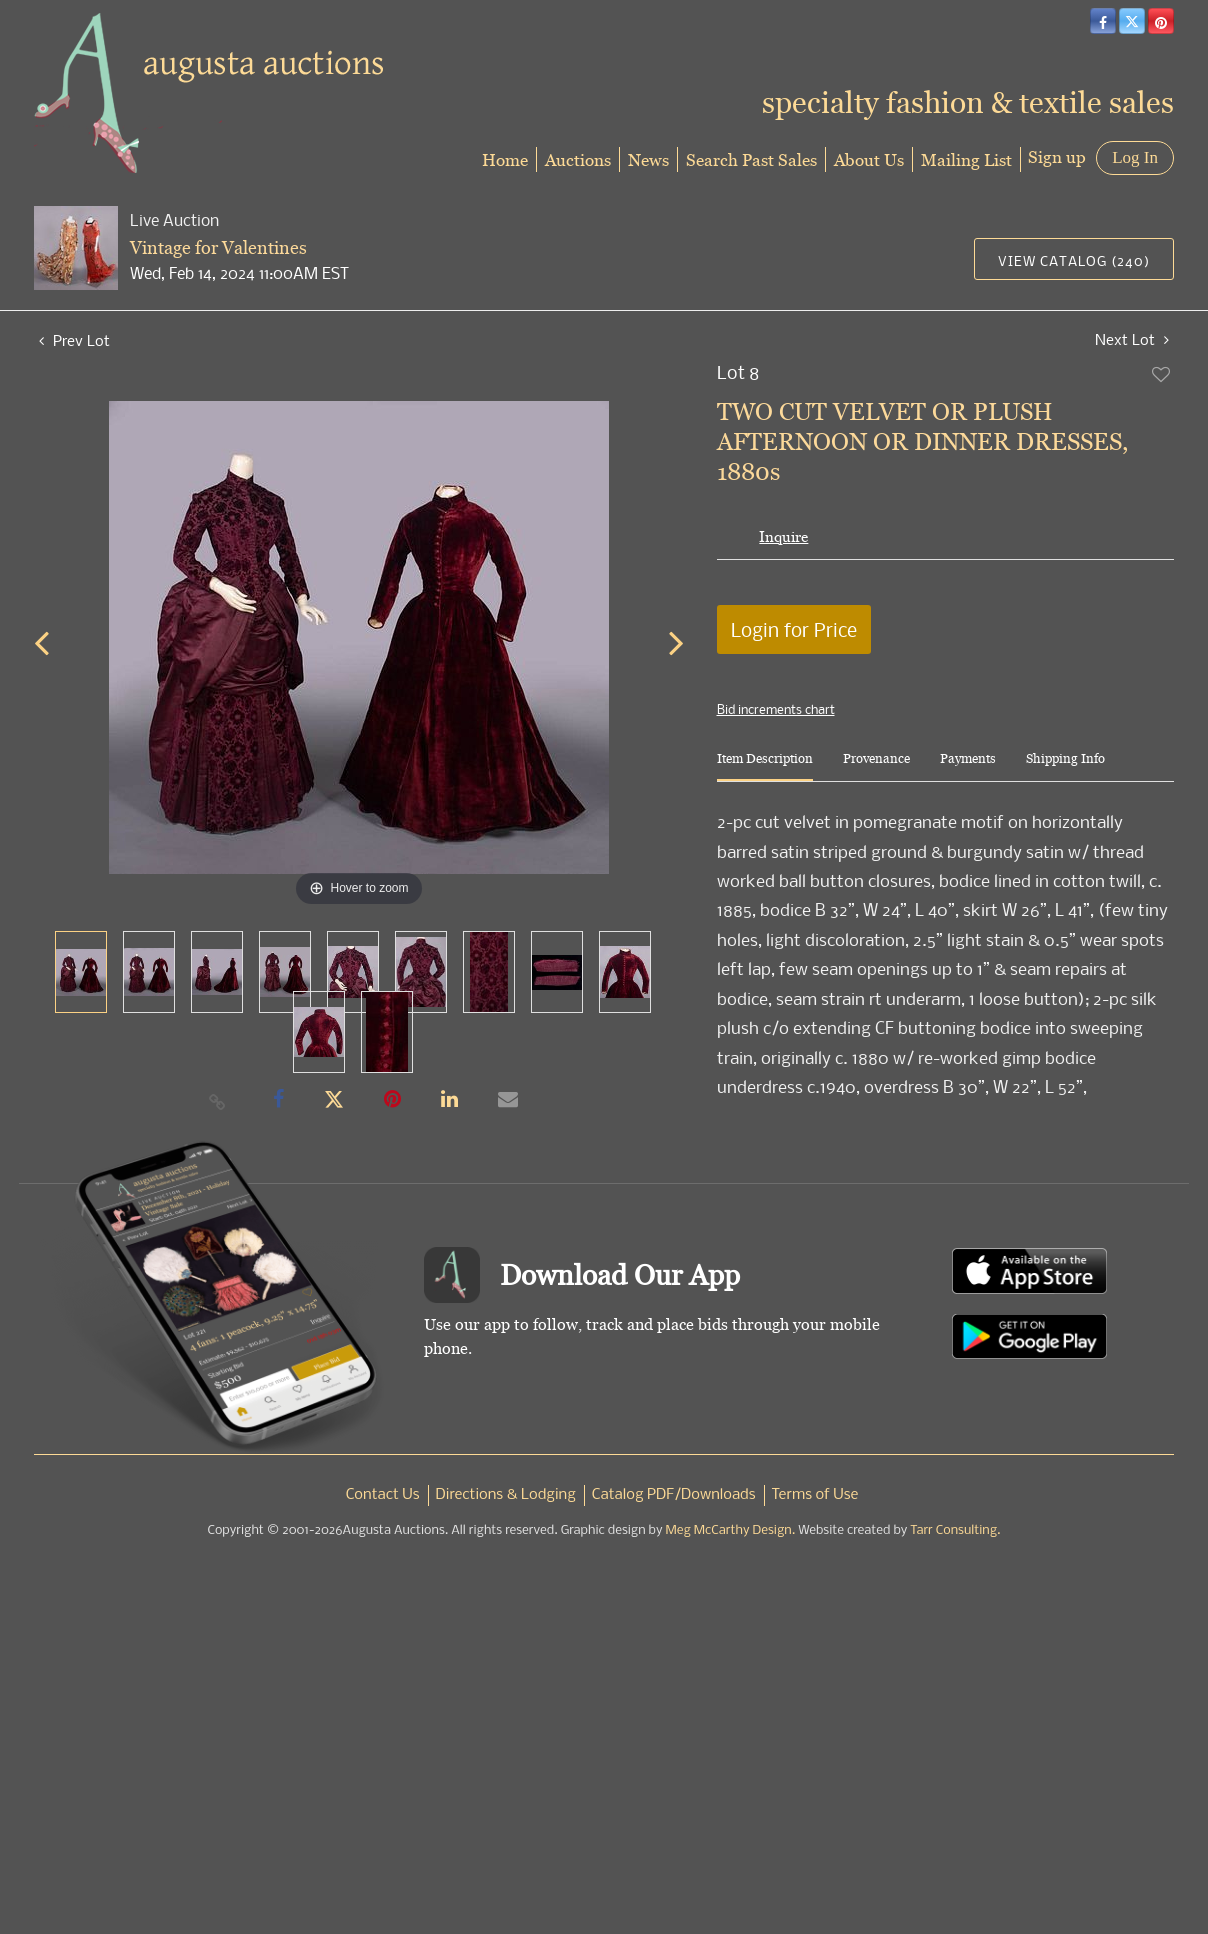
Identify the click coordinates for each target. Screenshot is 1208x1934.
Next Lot (1132, 339)
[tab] (765, 766)
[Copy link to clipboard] (218, 1101)
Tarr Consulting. (955, 1530)
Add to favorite (1162, 374)
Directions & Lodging (506, 1495)
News (648, 159)
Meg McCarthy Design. (731, 1530)
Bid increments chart (776, 709)
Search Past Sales (751, 159)
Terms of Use (815, 1495)
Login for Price (794, 629)
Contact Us (383, 1495)
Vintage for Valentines (218, 247)
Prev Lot (74, 340)
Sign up (1057, 156)
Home (505, 159)
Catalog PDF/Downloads (674, 1495)
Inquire (783, 536)
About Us (869, 159)
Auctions (578, 159)
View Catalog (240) (1074, 260)
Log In (1135, 157)
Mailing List (966, 159)
